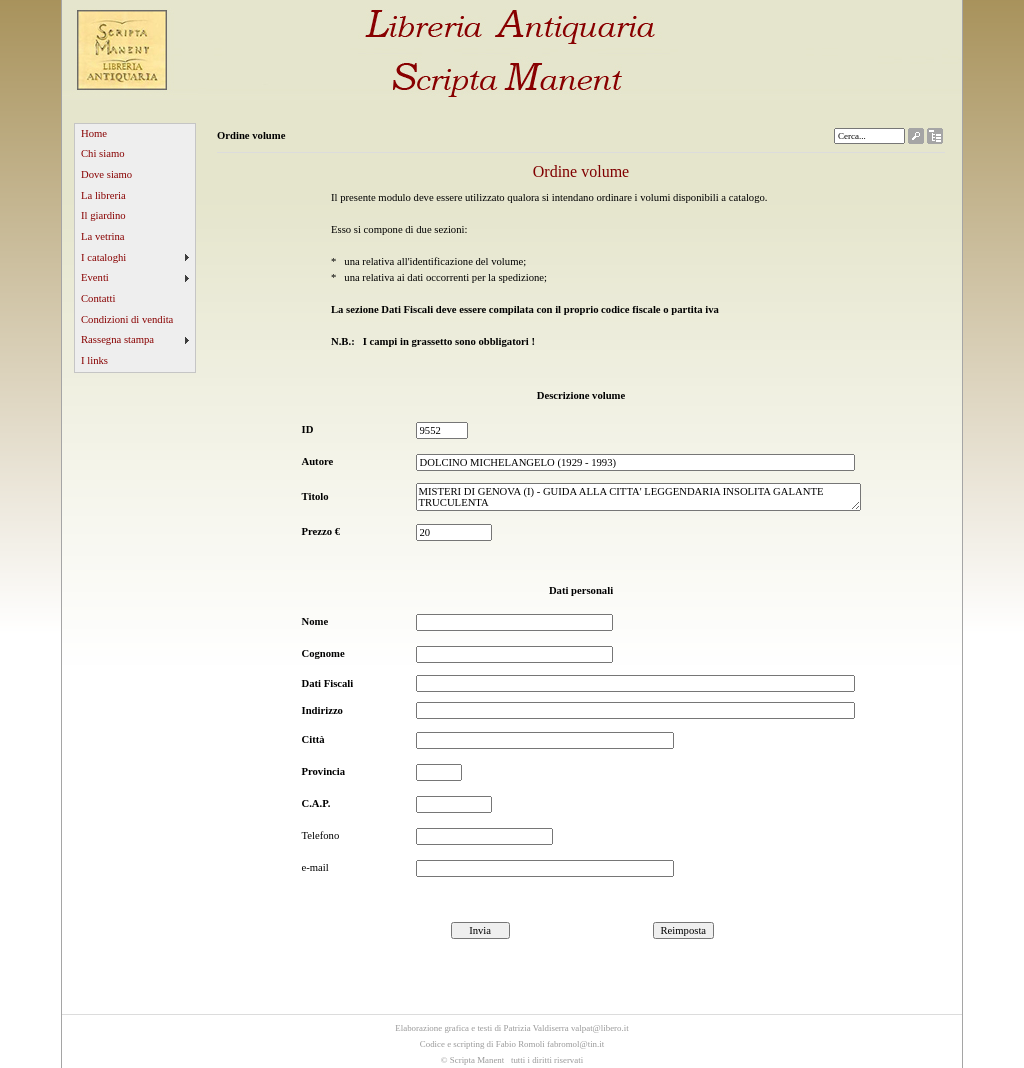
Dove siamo (106, 174)
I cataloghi (103, 257)
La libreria (103, 195)
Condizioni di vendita (127, 319)
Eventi (95, 277)
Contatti (98, 298)
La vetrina (103, 236)
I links (94, 360)
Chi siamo (103, 153)
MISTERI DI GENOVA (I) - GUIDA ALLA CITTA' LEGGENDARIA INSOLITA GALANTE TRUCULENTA (638, 497)
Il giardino (103, 215)
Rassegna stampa (117, 339)
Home (94, 133)
